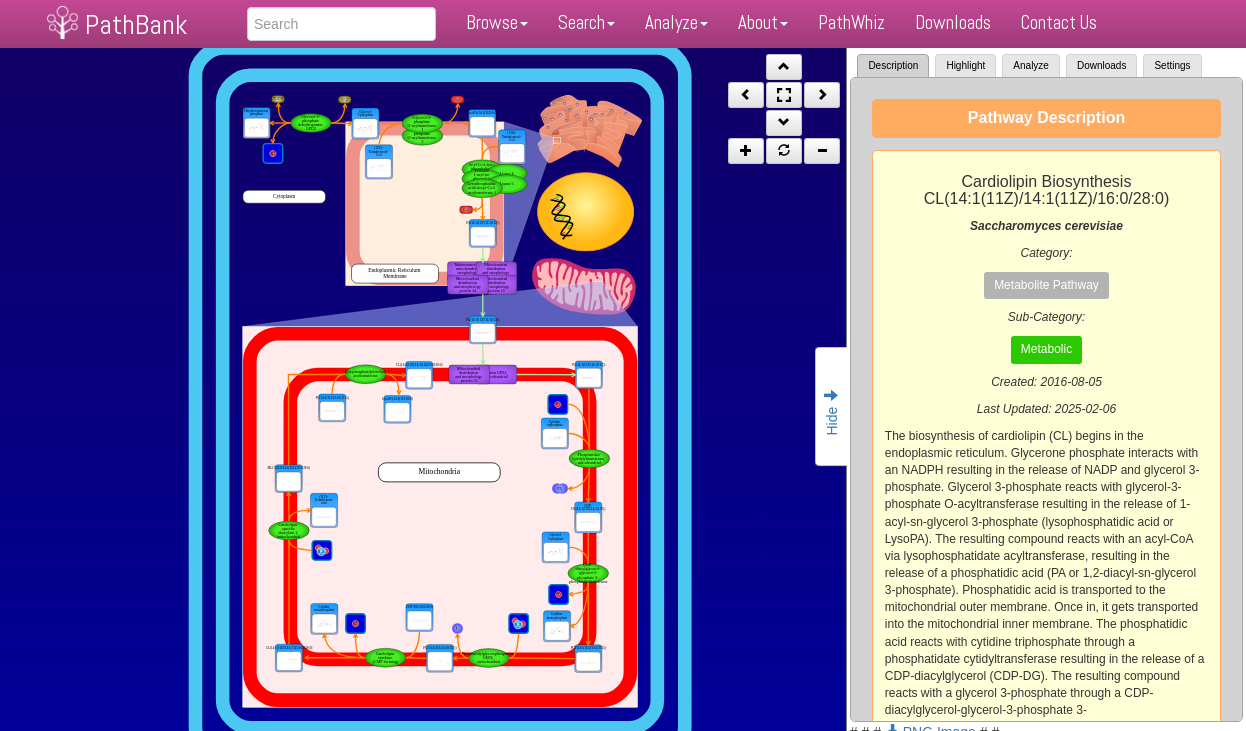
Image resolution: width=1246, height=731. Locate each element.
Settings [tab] (1172, 65)
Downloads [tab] (1101, 65)
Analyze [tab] (1031, 65)
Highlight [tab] (965, 65)
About (763, 22)
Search (586, 22)
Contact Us (1059, 22)
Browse (497, 22)
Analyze (676, 22)
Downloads (953, 22)
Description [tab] (893, 65)
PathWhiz (851, 22)
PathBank (136, 24)
